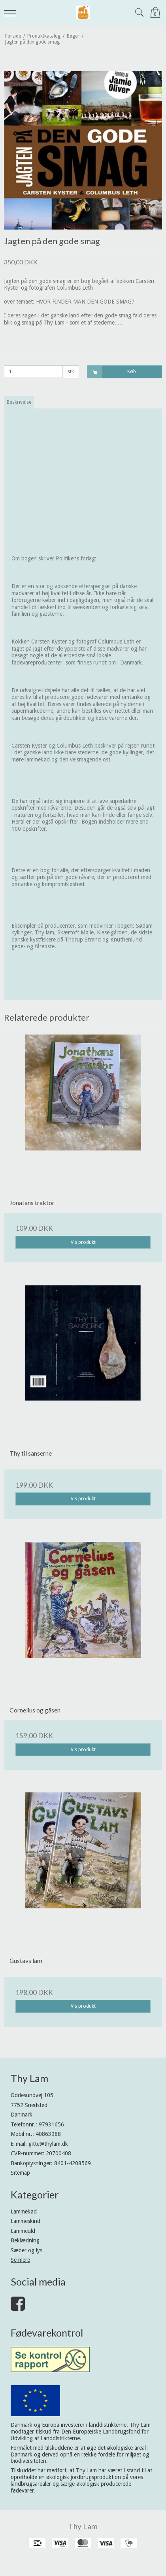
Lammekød (24, 2211)
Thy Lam (83, 2526)
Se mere (20, 2260)
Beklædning (25, 2240)
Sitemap (20, 2173)
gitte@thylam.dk (48, 2144)
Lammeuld (23, 2231)
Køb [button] (111, 372)
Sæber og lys (26, 2250)
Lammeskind (25, 2221)
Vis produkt (83, 1242)
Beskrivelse (19, 402)
